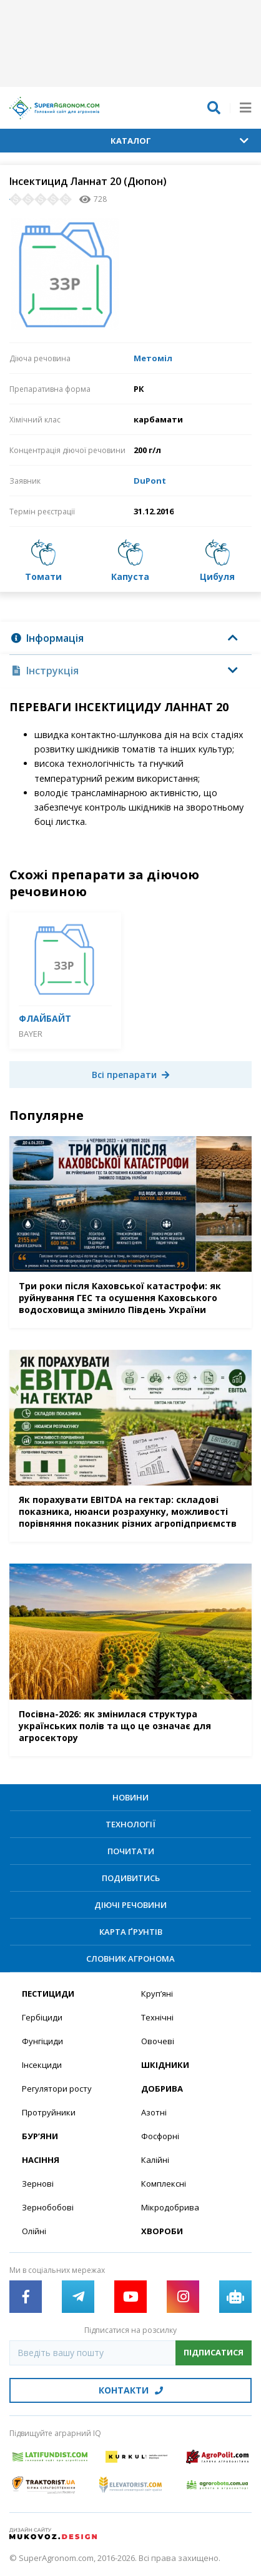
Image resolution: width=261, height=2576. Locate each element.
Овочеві (157, 2041)
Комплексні (163, 2183)
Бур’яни (40, 2136)
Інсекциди (42, 2064)
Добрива (162, 2088)
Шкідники (165, 2064)
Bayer (30, 1033)
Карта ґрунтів (130, 1931)
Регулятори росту (57, 2088)
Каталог (180, 140)
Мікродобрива (170, 2207)
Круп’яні (157, 1993)
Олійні (34, 2231)
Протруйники (49, 2112)
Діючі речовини (130, 1904)
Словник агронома (130, 1958)
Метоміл (153, 358)
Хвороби (162, 2231)
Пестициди (48, 1993)
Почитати (130, 1851)
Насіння (40, 2159)
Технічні (157, 2017)
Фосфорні (160, 2136)
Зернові (38, 2183)
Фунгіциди (42, 2041)
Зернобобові (48, 2207)
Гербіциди (42, 2017)
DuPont (150, 480)
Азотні (154, 2112)
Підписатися (214, 2352)
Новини (130, 1797)
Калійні (155, 2159)
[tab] (130, 638)
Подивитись (131, 1878)
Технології (130, 1824)
